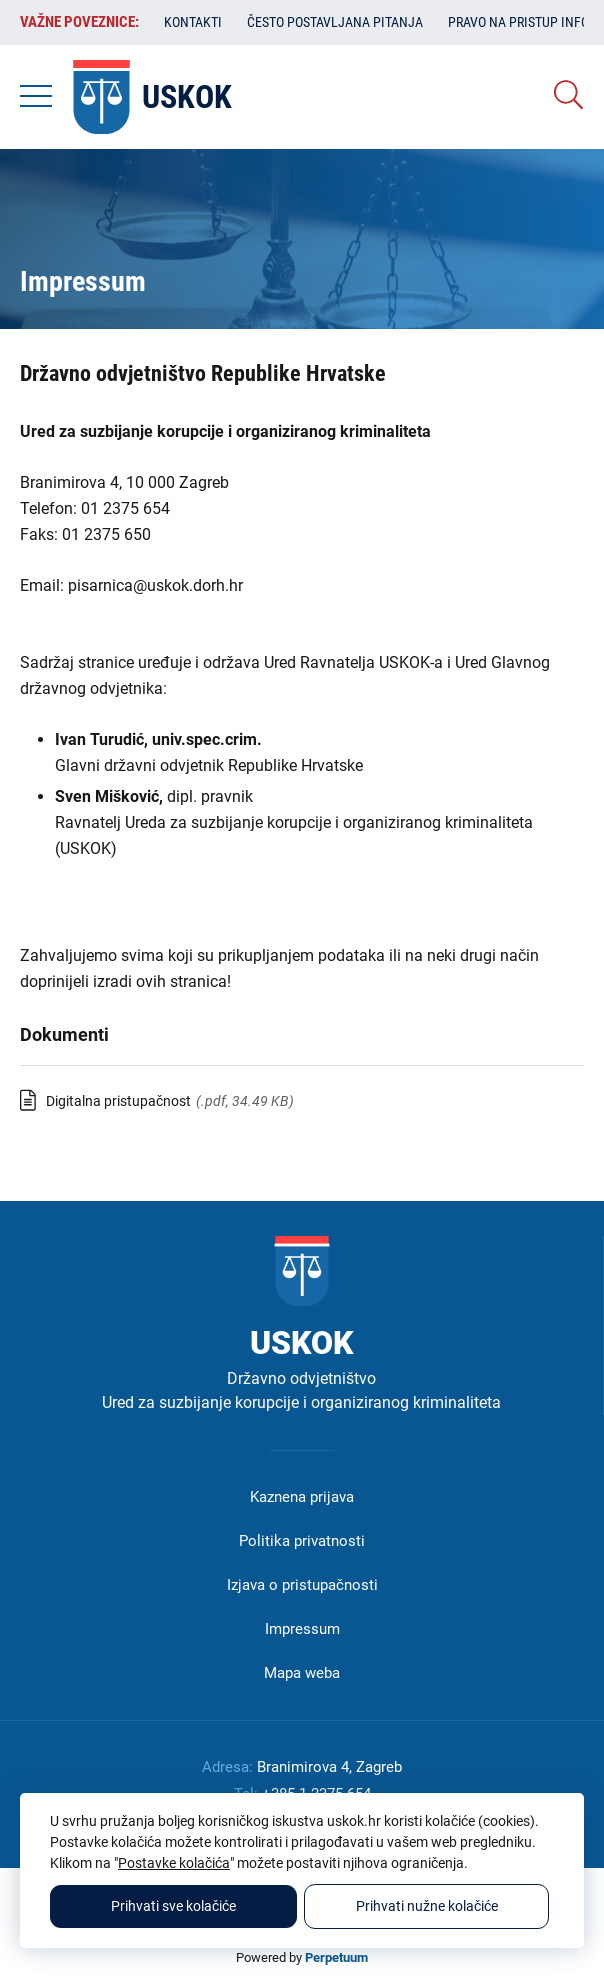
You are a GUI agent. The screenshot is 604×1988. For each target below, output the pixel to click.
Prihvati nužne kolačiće (427, 1906)
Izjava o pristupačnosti (302, 1585)
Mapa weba (302, 1673)
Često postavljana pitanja (335, 22)
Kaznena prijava (302, 1497)
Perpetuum (336, 1957)
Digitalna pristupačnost (118, 1101)
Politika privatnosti (302, 1541)
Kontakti (193, 22)
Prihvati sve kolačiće (173, 1906)
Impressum (302, 1629)
